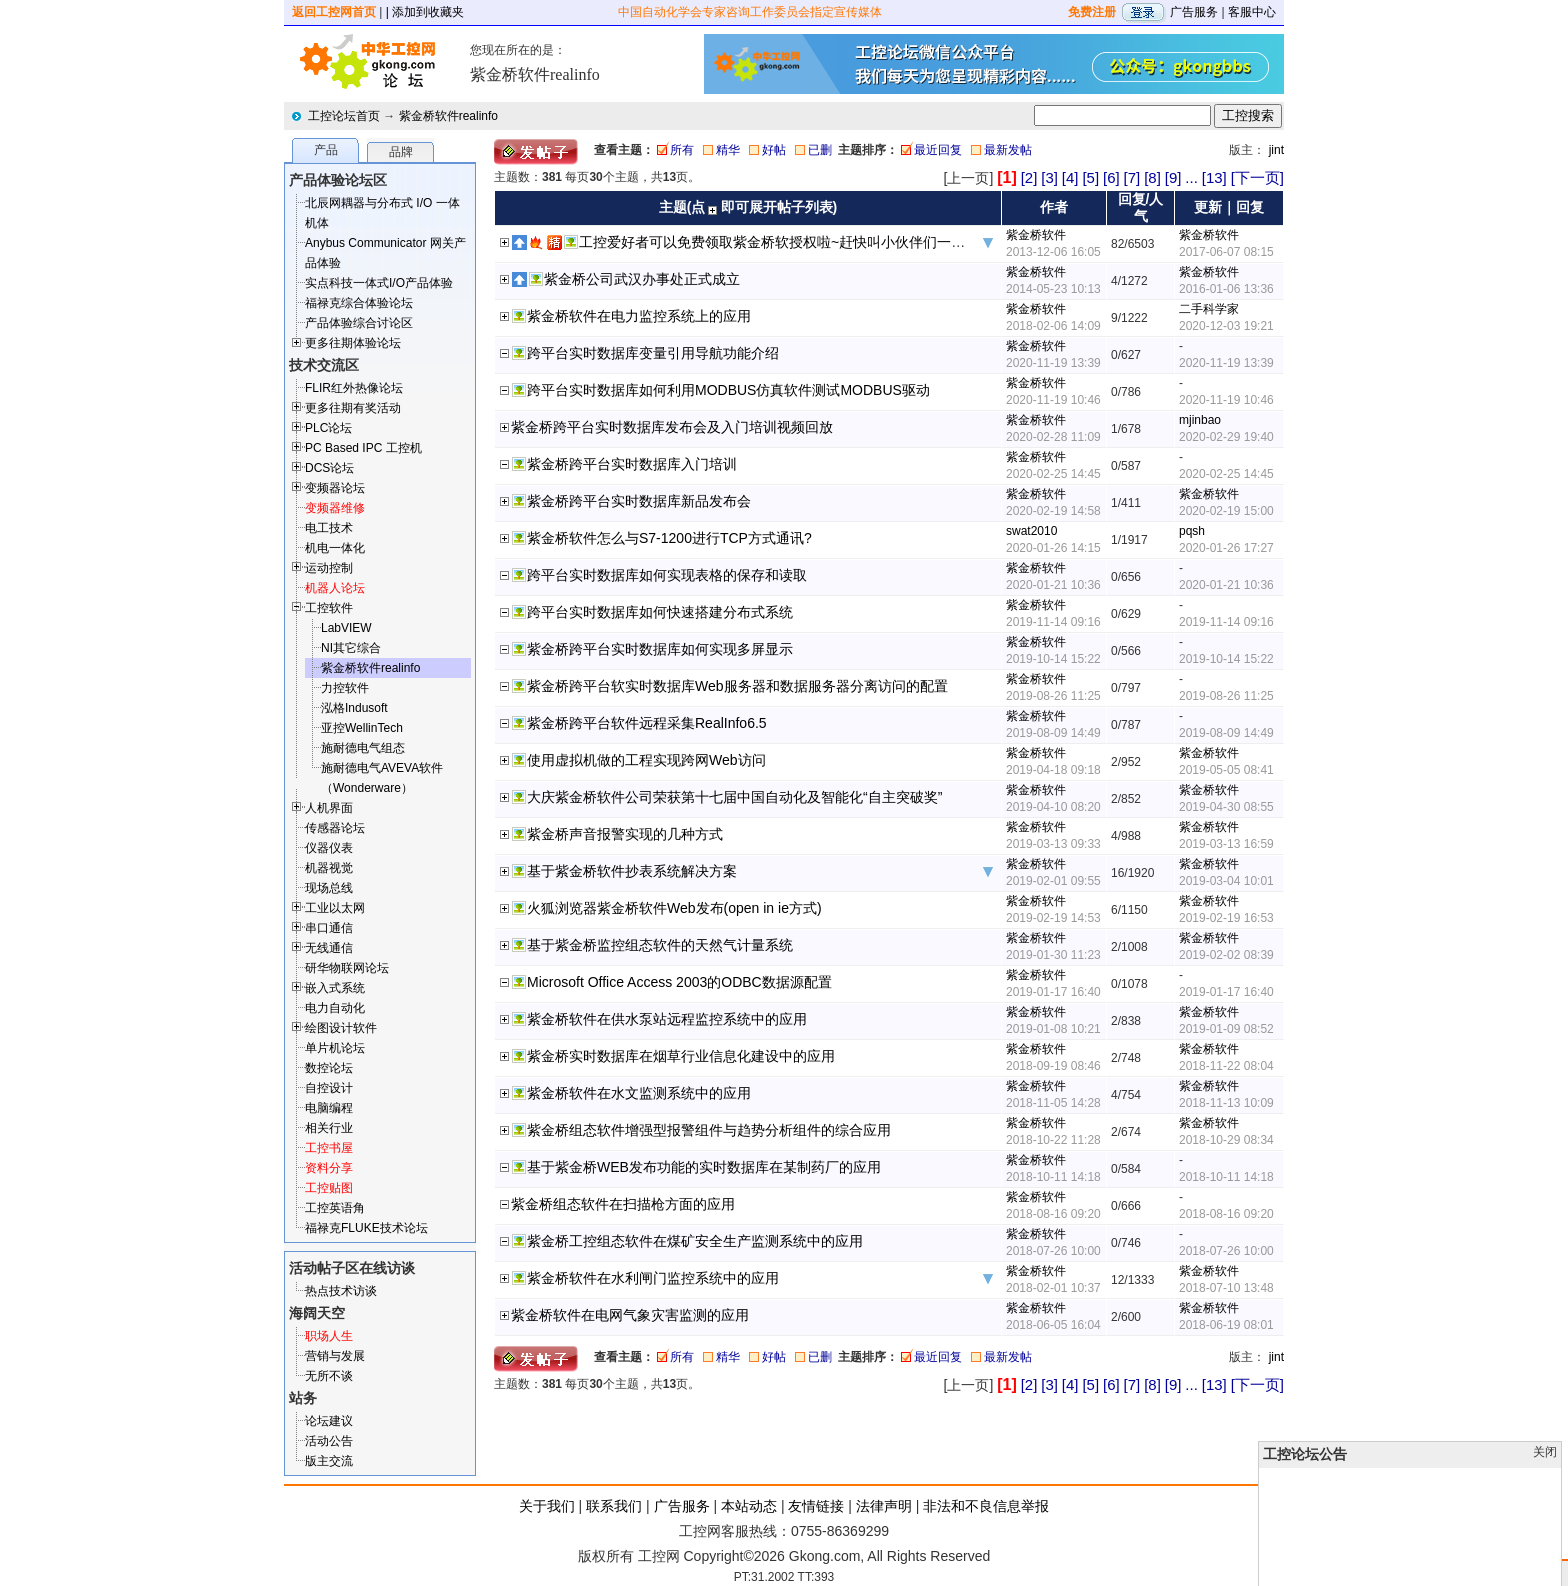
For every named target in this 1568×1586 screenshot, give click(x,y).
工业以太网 (335, 908)
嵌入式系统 (335, 988)
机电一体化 (335, 548)
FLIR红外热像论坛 (354, 388)
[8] (1152, 177)
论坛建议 (329, 1421)
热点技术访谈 (341, 1291)
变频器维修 (335, 508)
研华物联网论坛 (347, 968)
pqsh (1192, 531)
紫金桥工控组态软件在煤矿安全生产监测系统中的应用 (695, 1241)
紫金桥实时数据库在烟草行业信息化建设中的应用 (681, 1056)
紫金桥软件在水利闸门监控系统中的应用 (653, 1278)
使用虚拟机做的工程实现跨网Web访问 (646, 760)
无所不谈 (329, 1376)
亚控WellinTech (362, 728)
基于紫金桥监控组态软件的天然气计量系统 (660, 945)
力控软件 (345, 688)
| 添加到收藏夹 (425, 12)
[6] (1111, 177)
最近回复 (938, 150)
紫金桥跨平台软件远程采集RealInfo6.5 (647, 723)
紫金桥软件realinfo (448, 116)
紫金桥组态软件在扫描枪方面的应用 (623, 1204)
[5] (1090, 177)
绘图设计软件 (341, 1028)
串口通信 (329, 928)
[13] (1214, 177)
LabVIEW (346, 628)
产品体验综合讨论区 (359, 323)
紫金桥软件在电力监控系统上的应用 (639, 316)
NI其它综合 (351, 648)
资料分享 (329, 1168)
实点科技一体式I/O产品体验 (379, 283)
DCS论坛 (329, 468)
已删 (820, 150)
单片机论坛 (335, 1048)
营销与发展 (335, 1356)
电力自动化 (335, 1008)
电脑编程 (329, 1108)
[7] (1132, 177)
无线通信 (329, 948)
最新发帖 (1008, 150)
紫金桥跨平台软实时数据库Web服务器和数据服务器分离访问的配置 (737, 686)
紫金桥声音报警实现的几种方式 (625, 834)
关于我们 (547, 1506)
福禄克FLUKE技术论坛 (366, 1228)
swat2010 (1031, 531)
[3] (1049, 177)
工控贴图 (329, 1188)
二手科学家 (1209, 309)
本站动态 (749, 1506)
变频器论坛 (335, 488)
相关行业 (329, 1128)
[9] (1173, 177)
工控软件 (329, 608)
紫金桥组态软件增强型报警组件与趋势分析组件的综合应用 (709, 1130)
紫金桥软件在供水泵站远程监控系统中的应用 (667, 1019)
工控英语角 (335, 1208)
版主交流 (329, 1461)
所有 (682, 150)
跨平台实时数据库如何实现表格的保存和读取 (667, 575)
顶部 (1516, 1573)
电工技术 (329, 528)
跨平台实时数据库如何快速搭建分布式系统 (660, 612)
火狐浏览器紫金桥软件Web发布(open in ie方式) (674, 908)
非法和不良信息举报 (986, 1506)
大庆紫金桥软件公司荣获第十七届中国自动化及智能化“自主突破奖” (734, 797)
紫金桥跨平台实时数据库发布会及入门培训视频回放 (672, 427)
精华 (728, 150)
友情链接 (816, 1506)
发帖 (1548, 1573)
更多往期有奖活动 (353, 408)
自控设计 (329, 1088)
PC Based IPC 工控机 (363, 448)
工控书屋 (329, 1148)
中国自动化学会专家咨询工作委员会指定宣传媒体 (750, 12)
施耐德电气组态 (363, 748)
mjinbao (1200, 420)
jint (1276, 150)
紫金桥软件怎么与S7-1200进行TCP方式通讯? (669, 538)
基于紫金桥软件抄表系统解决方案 (632, 871)
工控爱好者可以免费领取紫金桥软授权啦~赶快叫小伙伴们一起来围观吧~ (804, 242)
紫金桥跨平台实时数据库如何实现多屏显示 (660, 649)
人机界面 (329, 808)
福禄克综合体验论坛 (359, 303)
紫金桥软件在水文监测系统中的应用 (639, 1093)
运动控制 (329, 568)
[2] (1029, 177)
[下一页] (1257, 177)
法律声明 (884, 1506)
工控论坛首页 (344, 116)
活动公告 (329, 1441)
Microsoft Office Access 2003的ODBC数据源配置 (679, 982)
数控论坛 (329, 1068)
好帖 (774, 150)
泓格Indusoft (354, 708)
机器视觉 (329, 868)
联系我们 (614, 1506)
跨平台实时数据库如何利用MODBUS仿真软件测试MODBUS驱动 (728, 390)
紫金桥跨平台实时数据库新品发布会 (639, 501)
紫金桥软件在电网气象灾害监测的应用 (630, 1315)
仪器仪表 (329, 848)
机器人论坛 (335, 588)
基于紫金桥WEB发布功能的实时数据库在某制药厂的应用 (704, 1167)
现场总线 (329, 888)
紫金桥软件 (1036, 235)
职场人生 (329, 1336)
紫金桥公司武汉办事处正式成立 (642, 279)
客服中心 (1252, 12)
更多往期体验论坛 (353, 343)
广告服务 (1194, 12)
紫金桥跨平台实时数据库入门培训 (632, 464)
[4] (1070, 177)
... (1191, 177)
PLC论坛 (328, 428)
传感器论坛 (335, 828)
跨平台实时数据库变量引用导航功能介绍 (653, 353)
